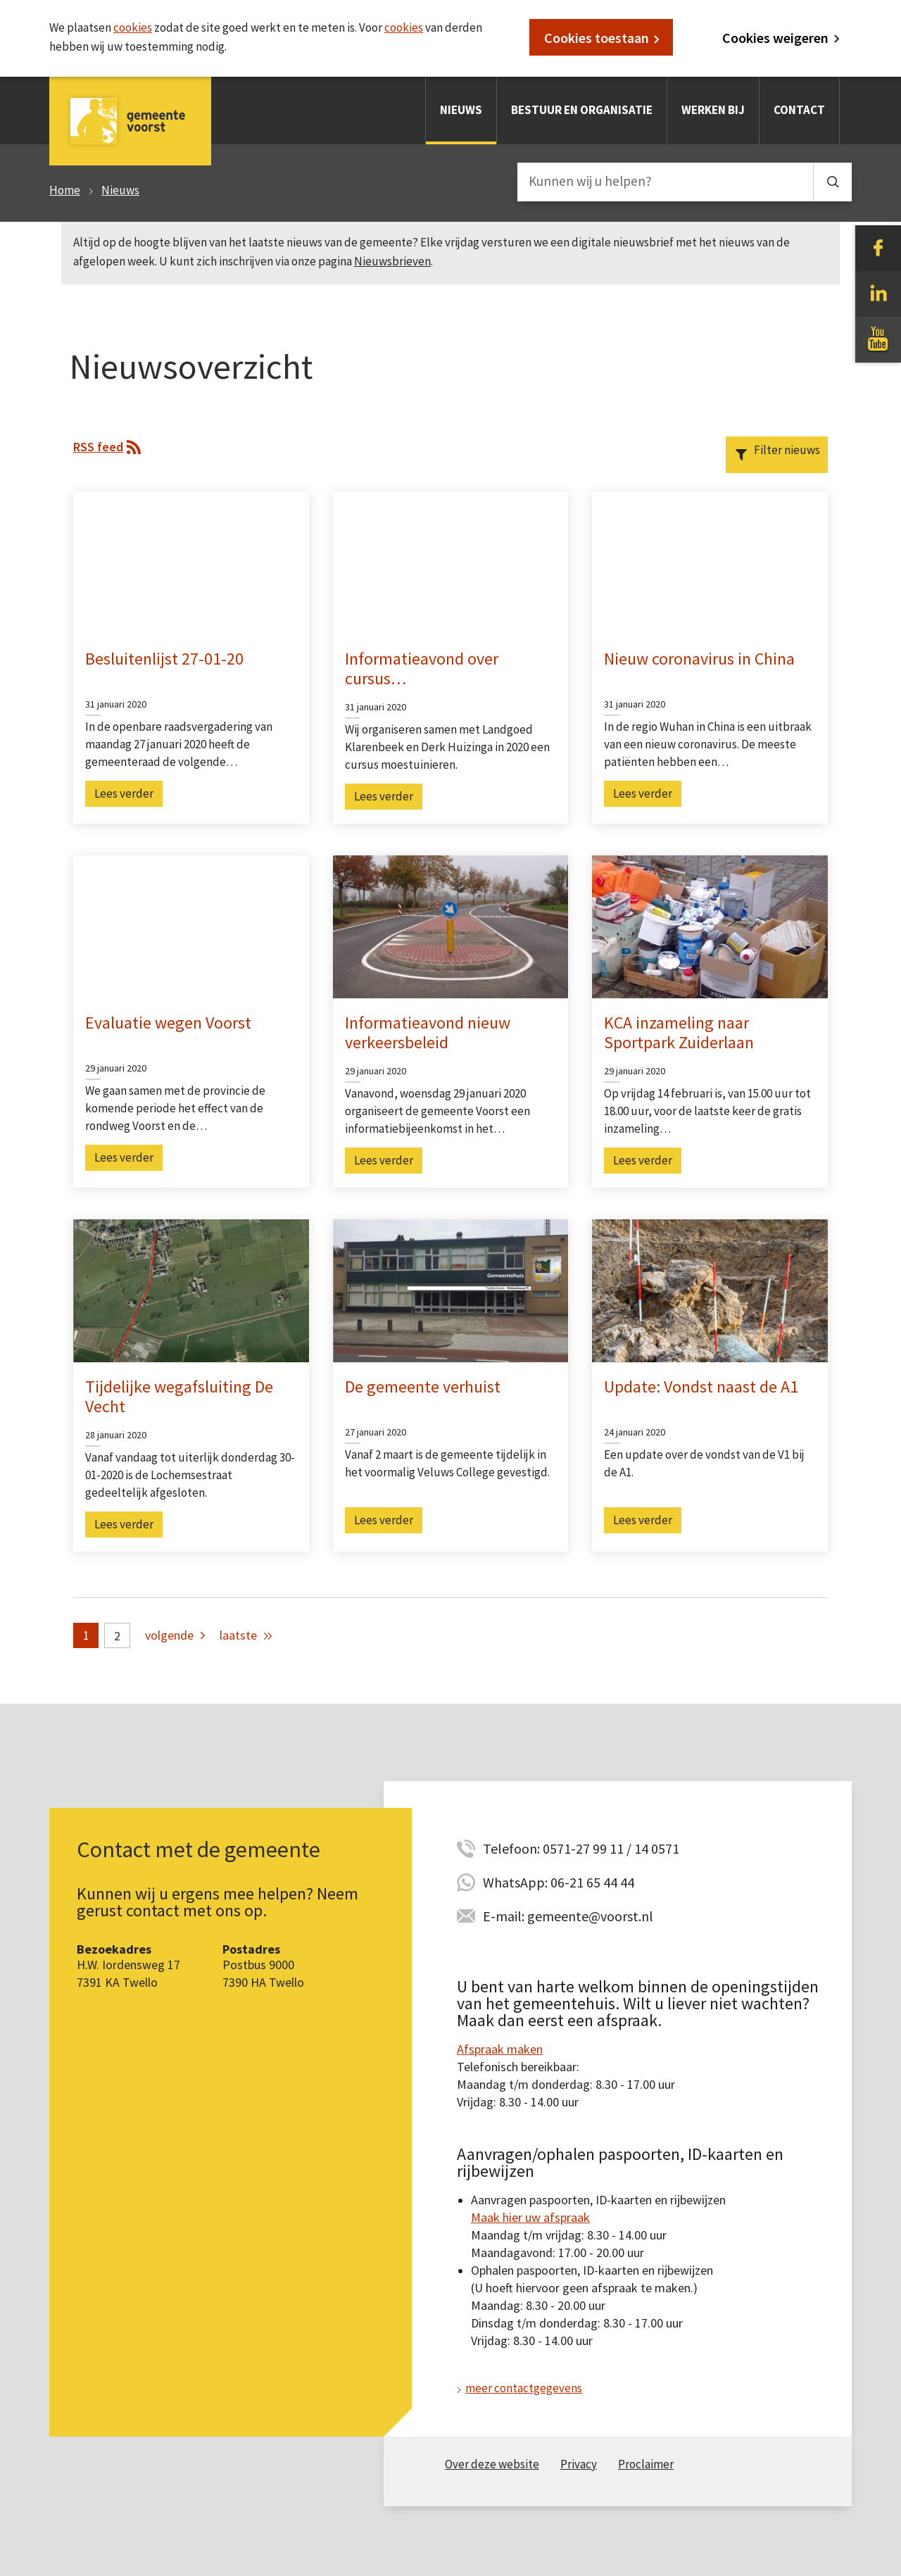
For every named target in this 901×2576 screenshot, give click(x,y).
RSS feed (98, 447)
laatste (238, 1635)
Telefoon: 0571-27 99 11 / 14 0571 (581, 1848)
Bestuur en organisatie (582, 110)
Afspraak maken (500, 2049)
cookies (132, 27)
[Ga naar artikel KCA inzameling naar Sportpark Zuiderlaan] (710, 925)
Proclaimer (646, 2464)
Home (64, 190)
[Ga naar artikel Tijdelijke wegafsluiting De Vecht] (191, 1290)
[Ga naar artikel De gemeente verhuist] (451, 1290)
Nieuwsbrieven (392, 261)
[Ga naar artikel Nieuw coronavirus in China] (710, 561)
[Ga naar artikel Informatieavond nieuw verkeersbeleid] (451, 925)
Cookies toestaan (596, 37)
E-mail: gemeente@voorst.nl (568, 1916)
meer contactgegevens (523, 2388)
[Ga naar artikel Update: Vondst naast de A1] (710, 1290)
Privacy (578, 2464)
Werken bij (713, 110)
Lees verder (123, 793)
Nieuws (461, 110)
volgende (169, 1635)
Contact (799, 110)
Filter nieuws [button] (787, 450)
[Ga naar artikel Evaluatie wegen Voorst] (191, 925)
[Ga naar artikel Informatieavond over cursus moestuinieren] (451, 561)
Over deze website (492, 2464)
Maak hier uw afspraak (530, 2217)
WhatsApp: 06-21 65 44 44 (558, 1882)
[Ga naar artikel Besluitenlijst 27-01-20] (191, 561)
